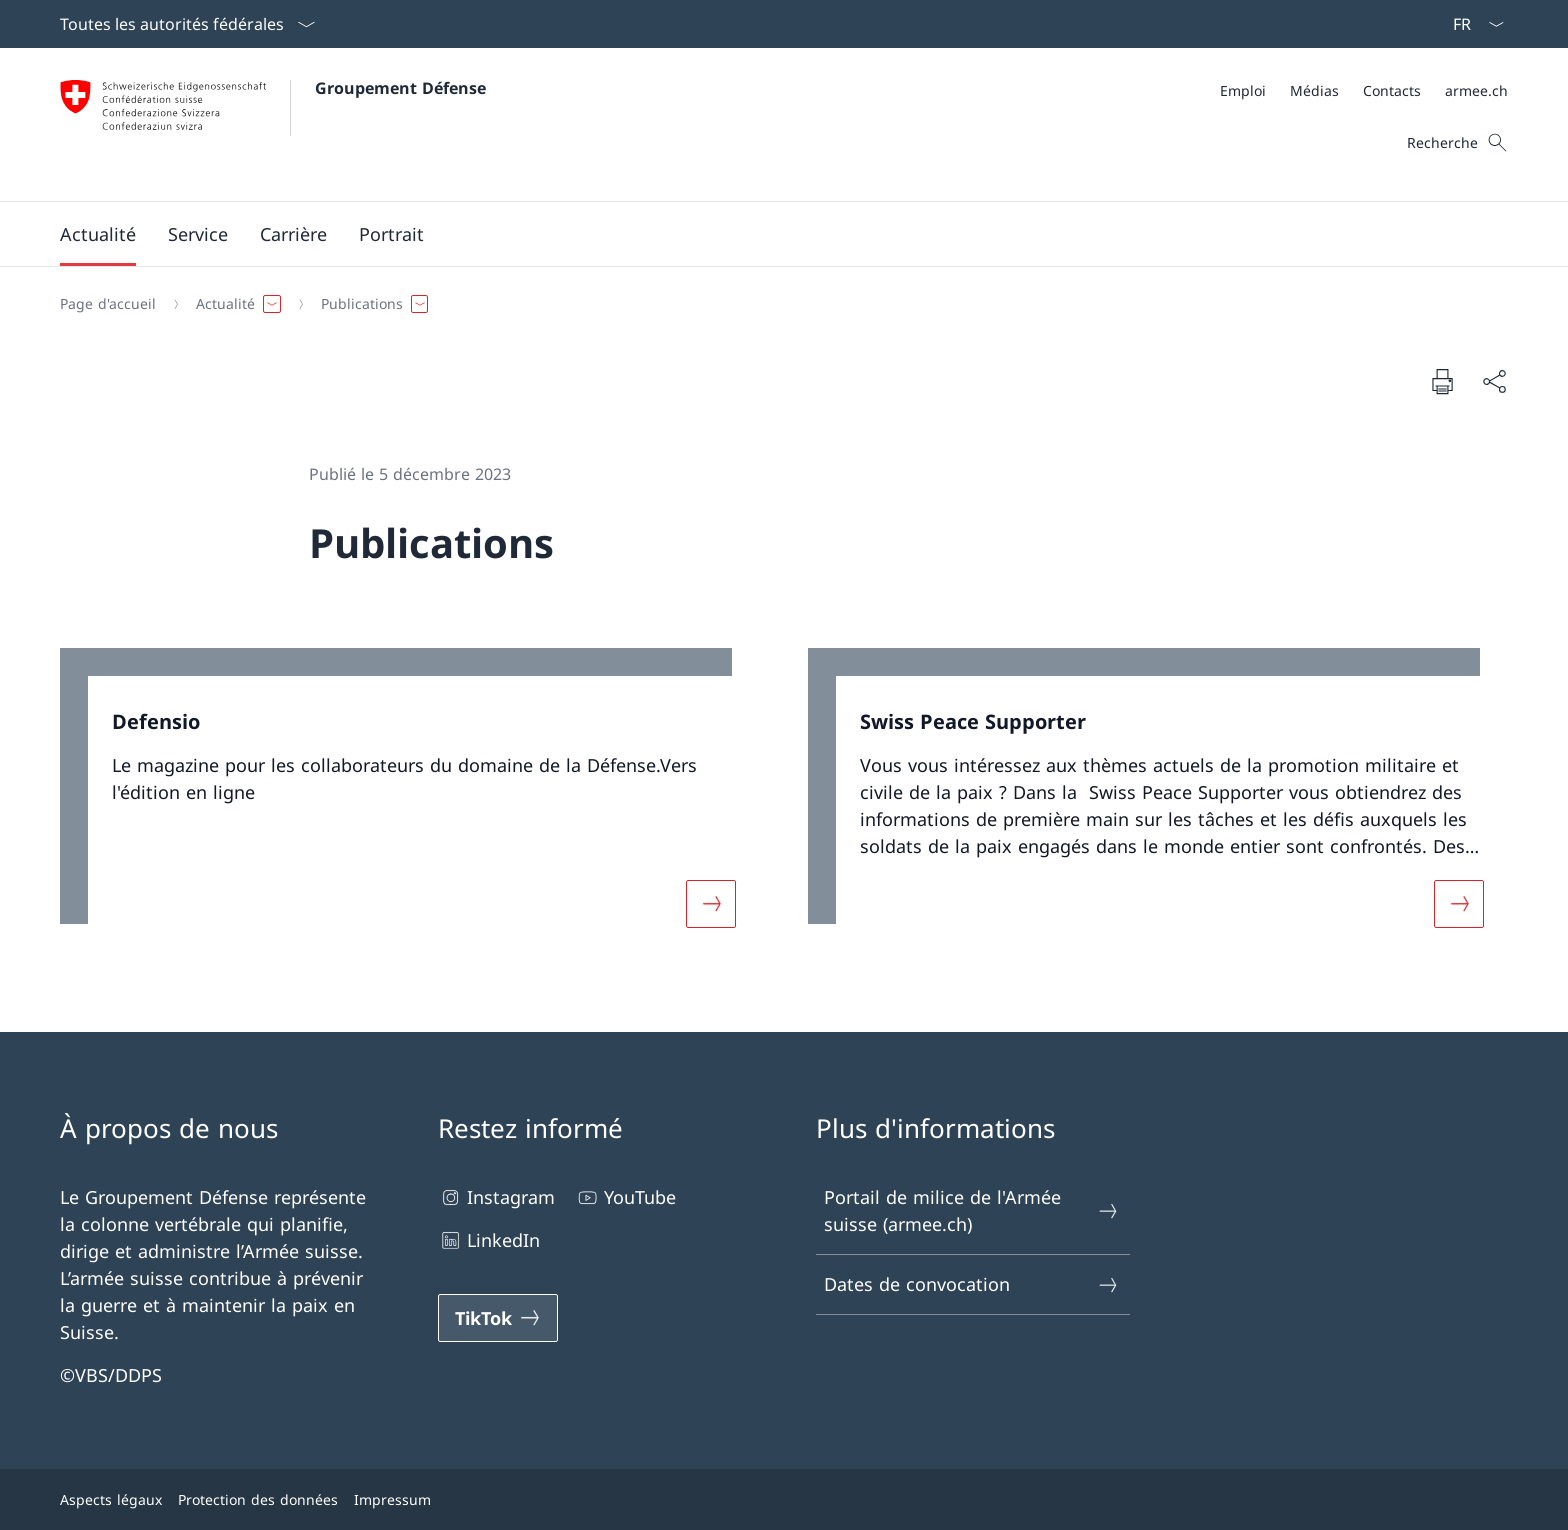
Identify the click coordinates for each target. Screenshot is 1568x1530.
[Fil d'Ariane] (776, 304)
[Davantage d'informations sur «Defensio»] (711, 903)
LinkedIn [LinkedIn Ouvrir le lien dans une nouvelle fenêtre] (489, 1240)
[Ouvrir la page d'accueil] (273, 124)
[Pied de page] (784, 1499)
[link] (410, 800)
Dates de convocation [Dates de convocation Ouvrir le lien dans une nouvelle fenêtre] (972, 1284)
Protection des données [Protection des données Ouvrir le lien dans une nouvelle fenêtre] (258, 1499)
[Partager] (1494, 381)
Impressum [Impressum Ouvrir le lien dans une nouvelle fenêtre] (392, 1499)
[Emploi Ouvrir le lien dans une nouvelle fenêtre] (1243, 90)
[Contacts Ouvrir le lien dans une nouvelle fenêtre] (1392, 90)
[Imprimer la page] (1442, 381)
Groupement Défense (400, 88)
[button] (98, 234)
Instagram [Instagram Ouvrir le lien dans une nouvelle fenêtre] (496, 1197)
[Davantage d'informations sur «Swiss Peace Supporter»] (1459, 903)
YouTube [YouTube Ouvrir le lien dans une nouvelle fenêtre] (625, 1197)
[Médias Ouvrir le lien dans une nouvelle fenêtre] (1314, 90)
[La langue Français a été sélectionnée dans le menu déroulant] (1472, 24)
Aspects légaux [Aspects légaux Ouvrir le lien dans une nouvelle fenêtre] (111, 1499)
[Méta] (1364, 90)
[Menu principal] (768, 234)
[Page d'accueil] (108, 304)
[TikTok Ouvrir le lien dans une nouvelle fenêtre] (498, 1318)
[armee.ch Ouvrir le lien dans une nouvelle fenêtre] (1476, 90)
